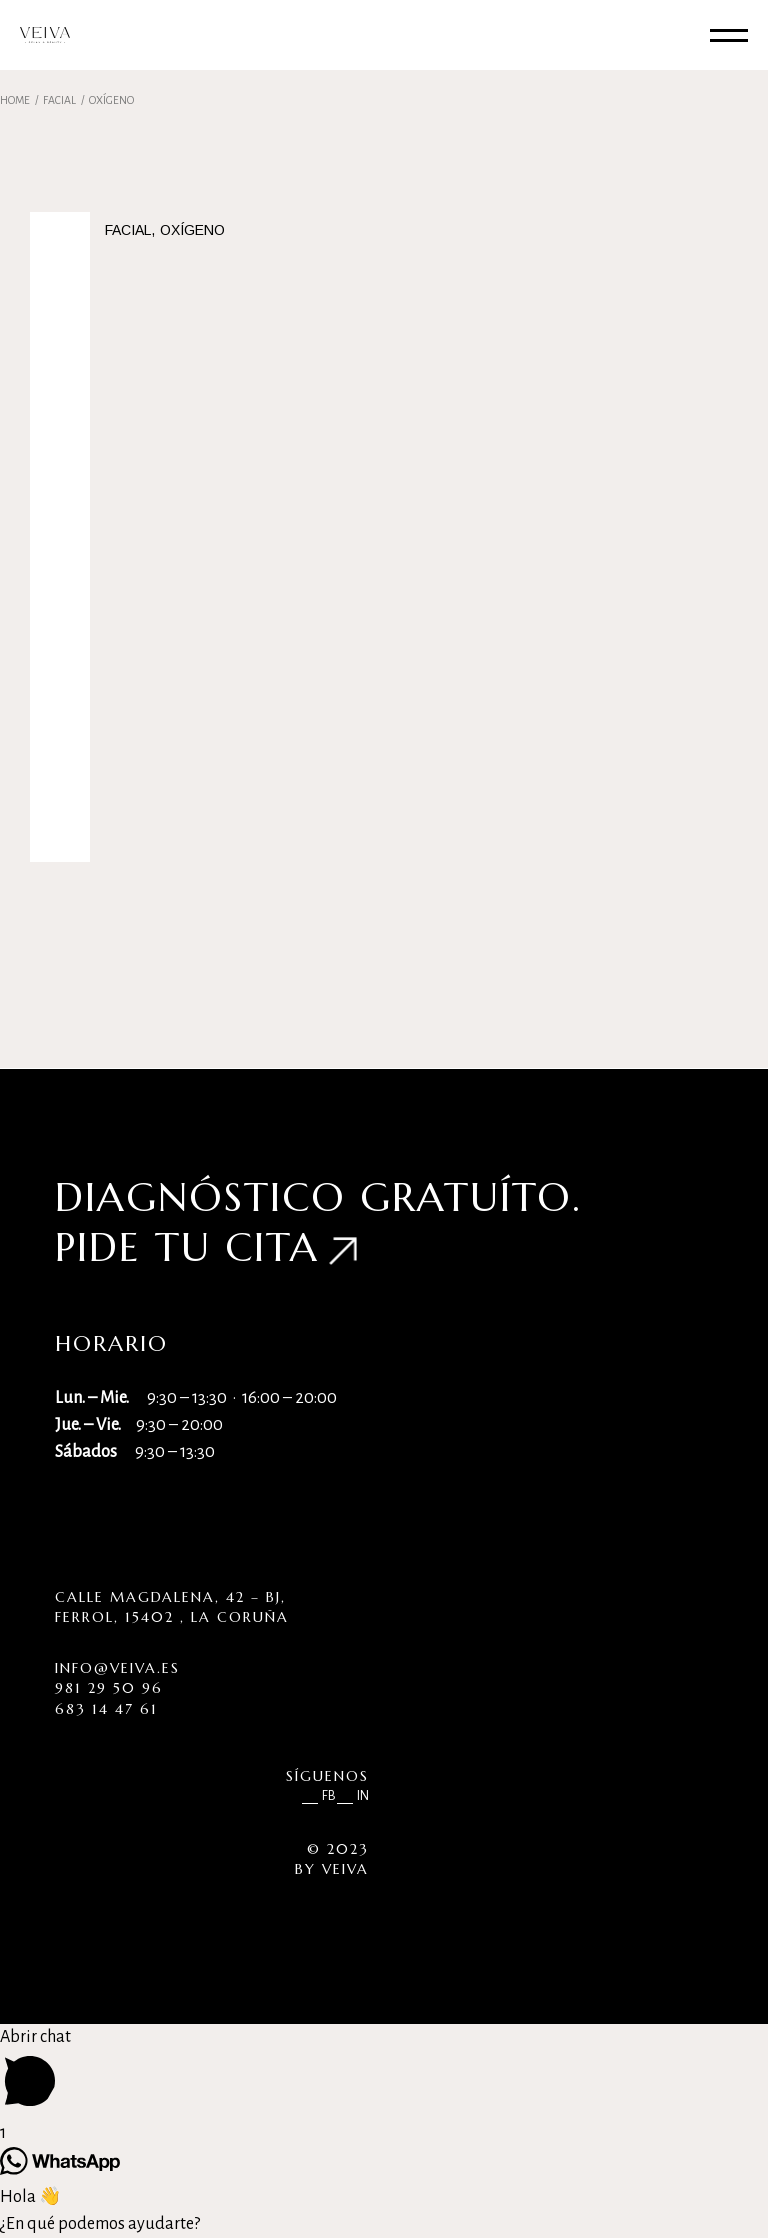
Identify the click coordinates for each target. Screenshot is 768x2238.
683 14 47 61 (106, 1709)
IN (363, 1796)
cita (272, 1247)
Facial (128, 230)
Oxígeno (192, 230)
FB (328, 1796)
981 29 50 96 (109, 1688)
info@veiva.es (117, 1668)
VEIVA (345, 1869)
